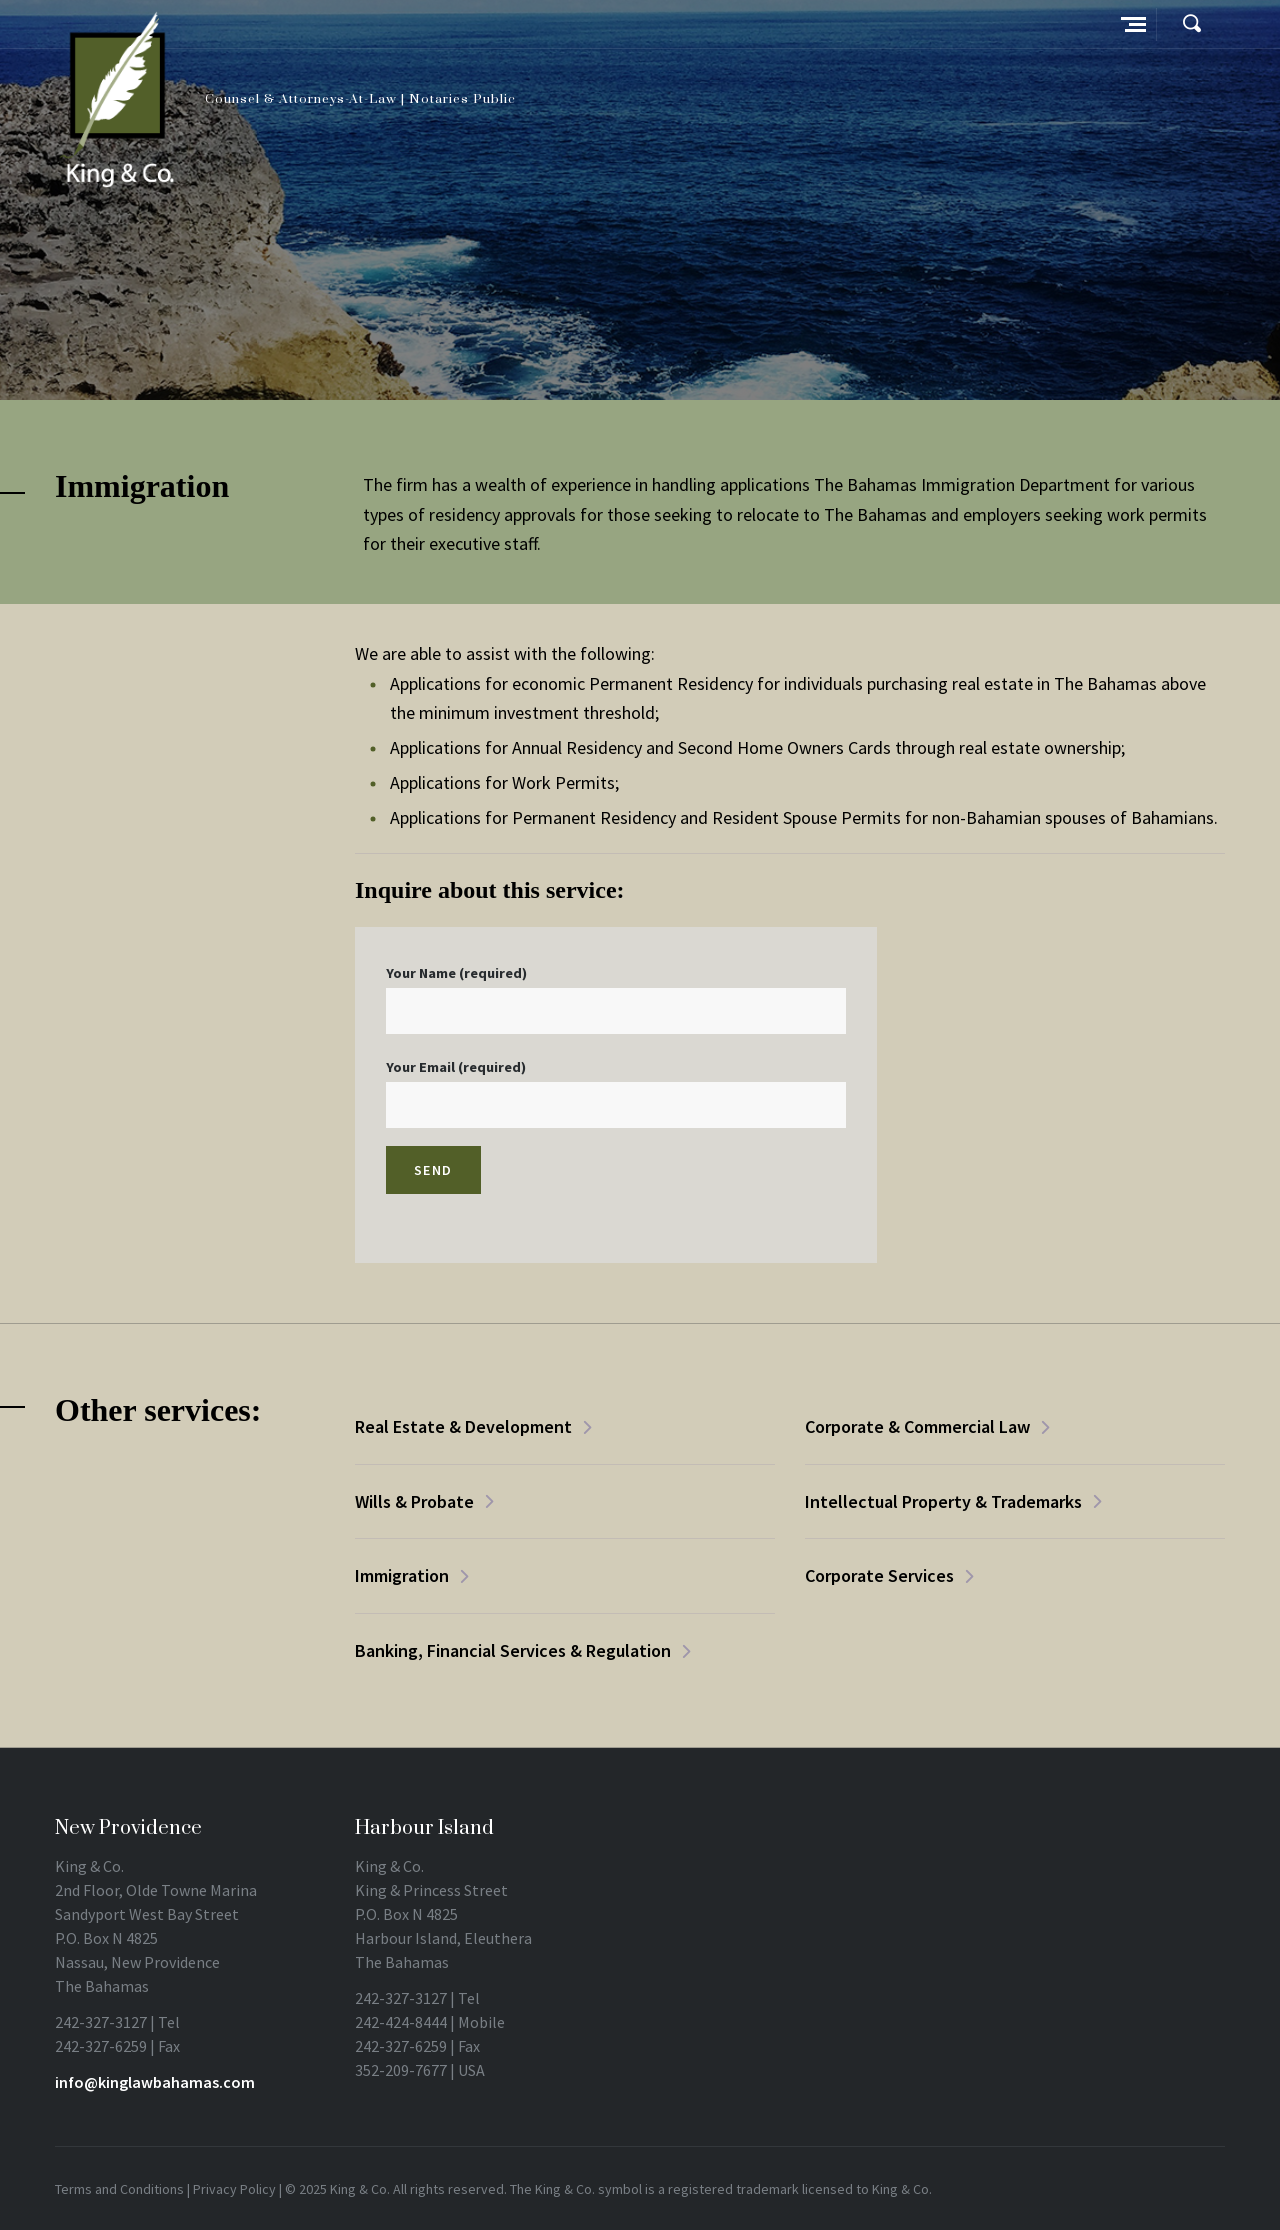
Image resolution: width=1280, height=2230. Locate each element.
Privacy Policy (234, 2189)
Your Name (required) (616, 999)
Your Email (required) (616, 1093)
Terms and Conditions (119, 2189)
